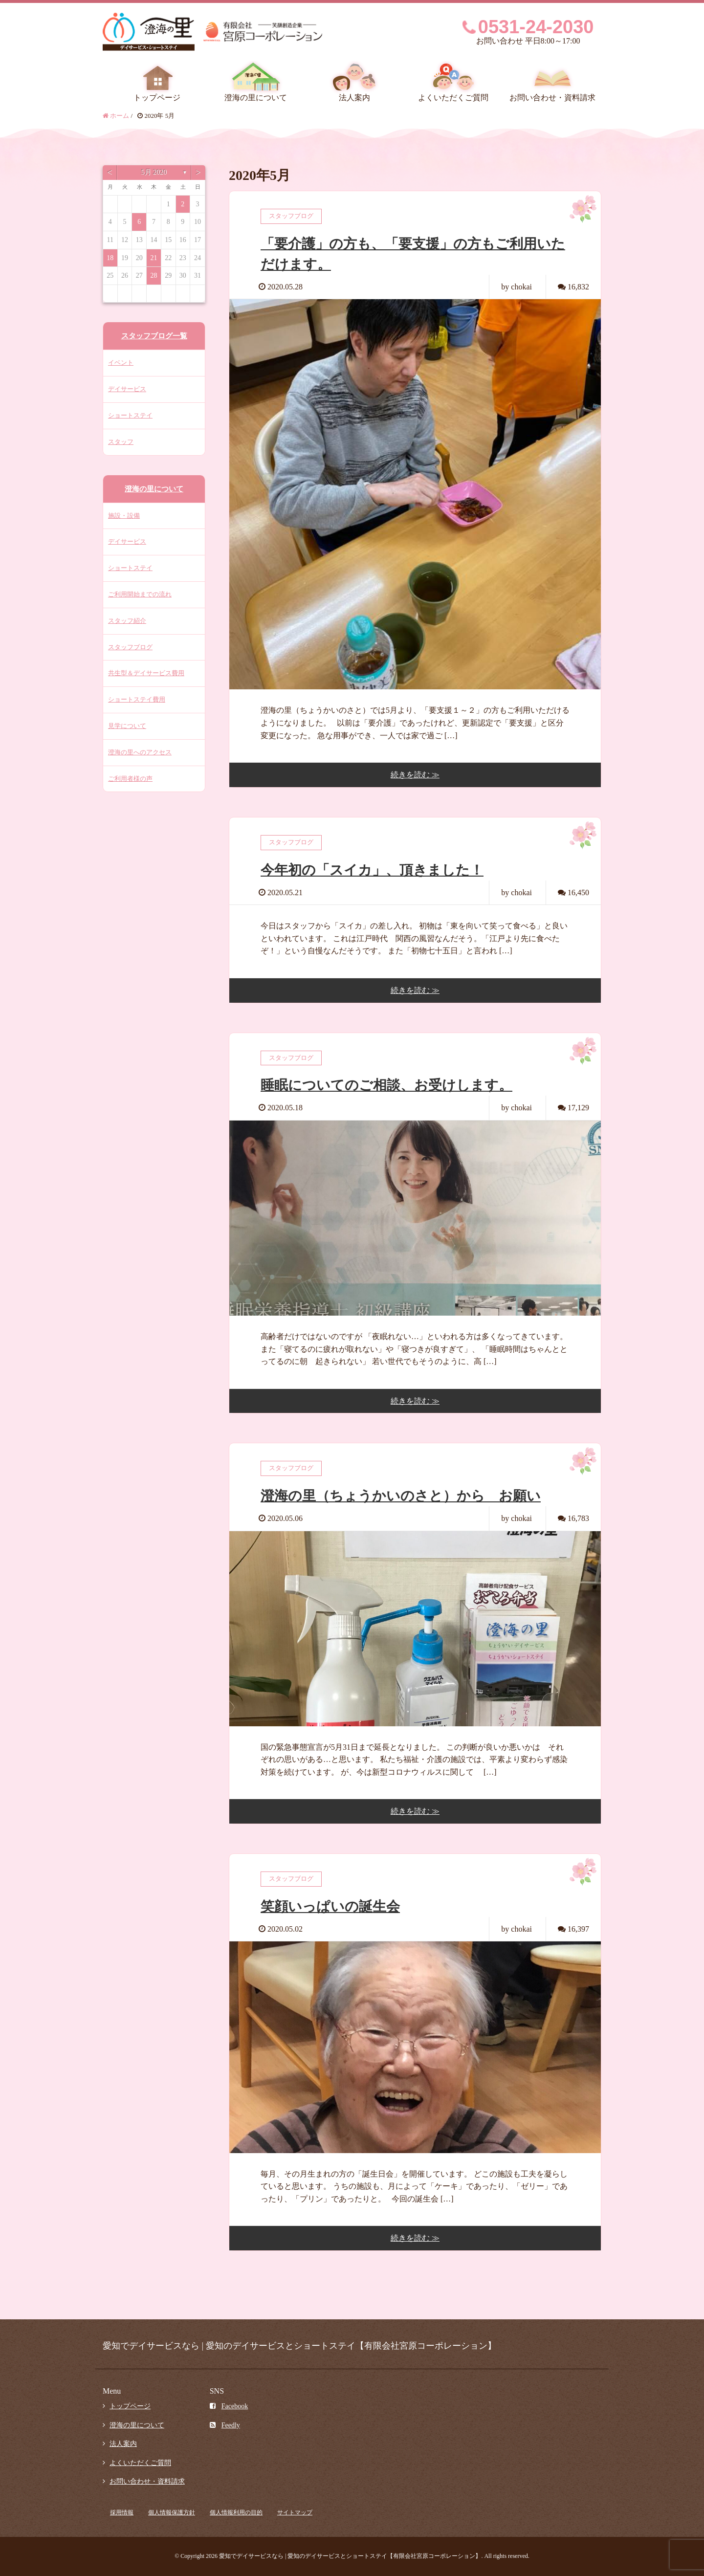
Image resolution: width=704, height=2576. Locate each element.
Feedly (225, 2425)
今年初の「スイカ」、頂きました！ (372, 870)
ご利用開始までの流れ (140, 594)
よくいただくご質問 (453, 97)
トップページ (156, 97)
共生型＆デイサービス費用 (146, 673)
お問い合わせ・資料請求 (552, 97)
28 (153, 275)
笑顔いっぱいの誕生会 (330, 1906)
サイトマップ (294, 2512)
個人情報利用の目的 (236, 2512)
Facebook (229, 2406)
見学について (127, 725)
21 (153, 258)
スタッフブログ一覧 (154, 336)
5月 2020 (154, 172)
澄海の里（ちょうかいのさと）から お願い (401, 1495)
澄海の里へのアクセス (140, 752)
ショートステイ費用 (136, 699)
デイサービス (127, 389)
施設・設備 (124, 515)
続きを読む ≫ (415, 775)
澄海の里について (255, 97)
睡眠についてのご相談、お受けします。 (386, 1085)
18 (110, 258)
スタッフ (120, 441)
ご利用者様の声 (130, 778)
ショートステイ (130, 415)
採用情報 (121, 2512)
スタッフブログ (130, 647)
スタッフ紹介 (127, 620)
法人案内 (354, 97)
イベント (120, 362)
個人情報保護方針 (171, 2512)
